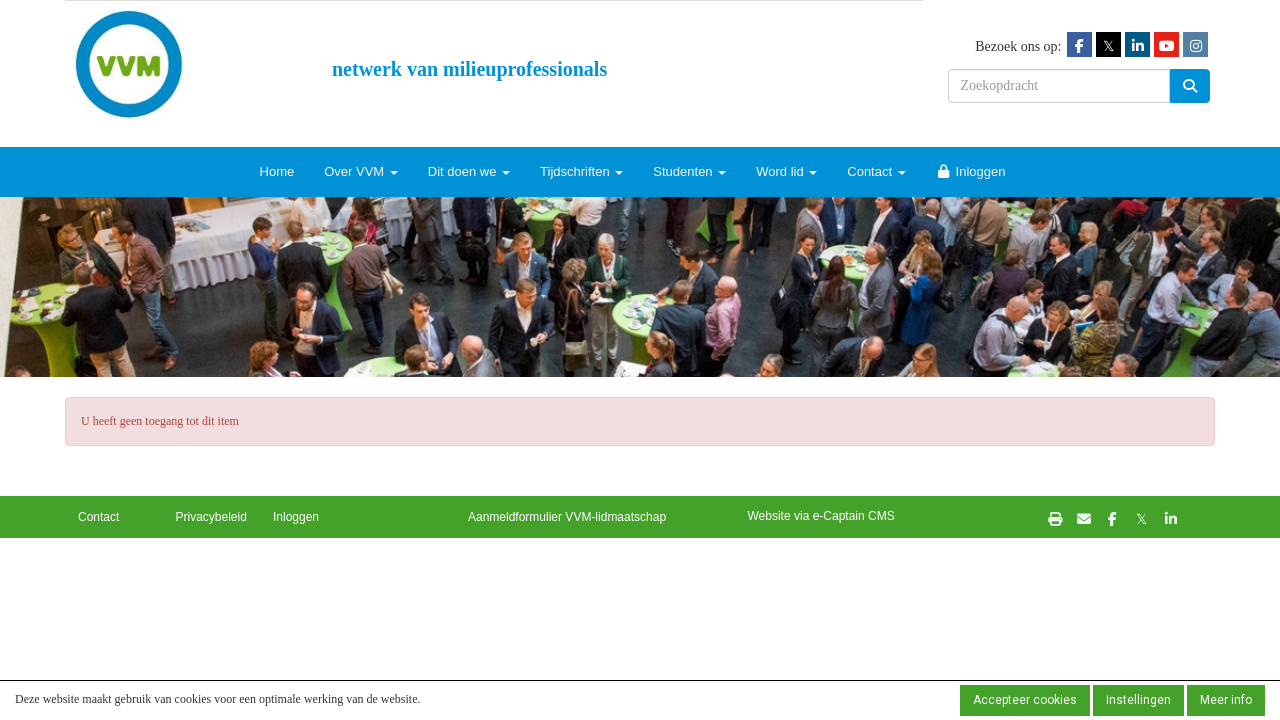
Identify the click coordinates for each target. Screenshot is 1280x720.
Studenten (689, 171)
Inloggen (971, 171)
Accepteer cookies (1025, 700)
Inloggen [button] (296, 517)
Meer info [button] (1226, 700)
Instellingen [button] (1138, 700)
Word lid (786, 171)
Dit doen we (469, 171)
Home (277, 171)
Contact (876, 171)
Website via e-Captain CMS (821, 516)
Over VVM (361, 171)
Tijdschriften (581, 171)
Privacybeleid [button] (211, 517)
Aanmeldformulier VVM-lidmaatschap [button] (567, 517)
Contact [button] (98, 517)
